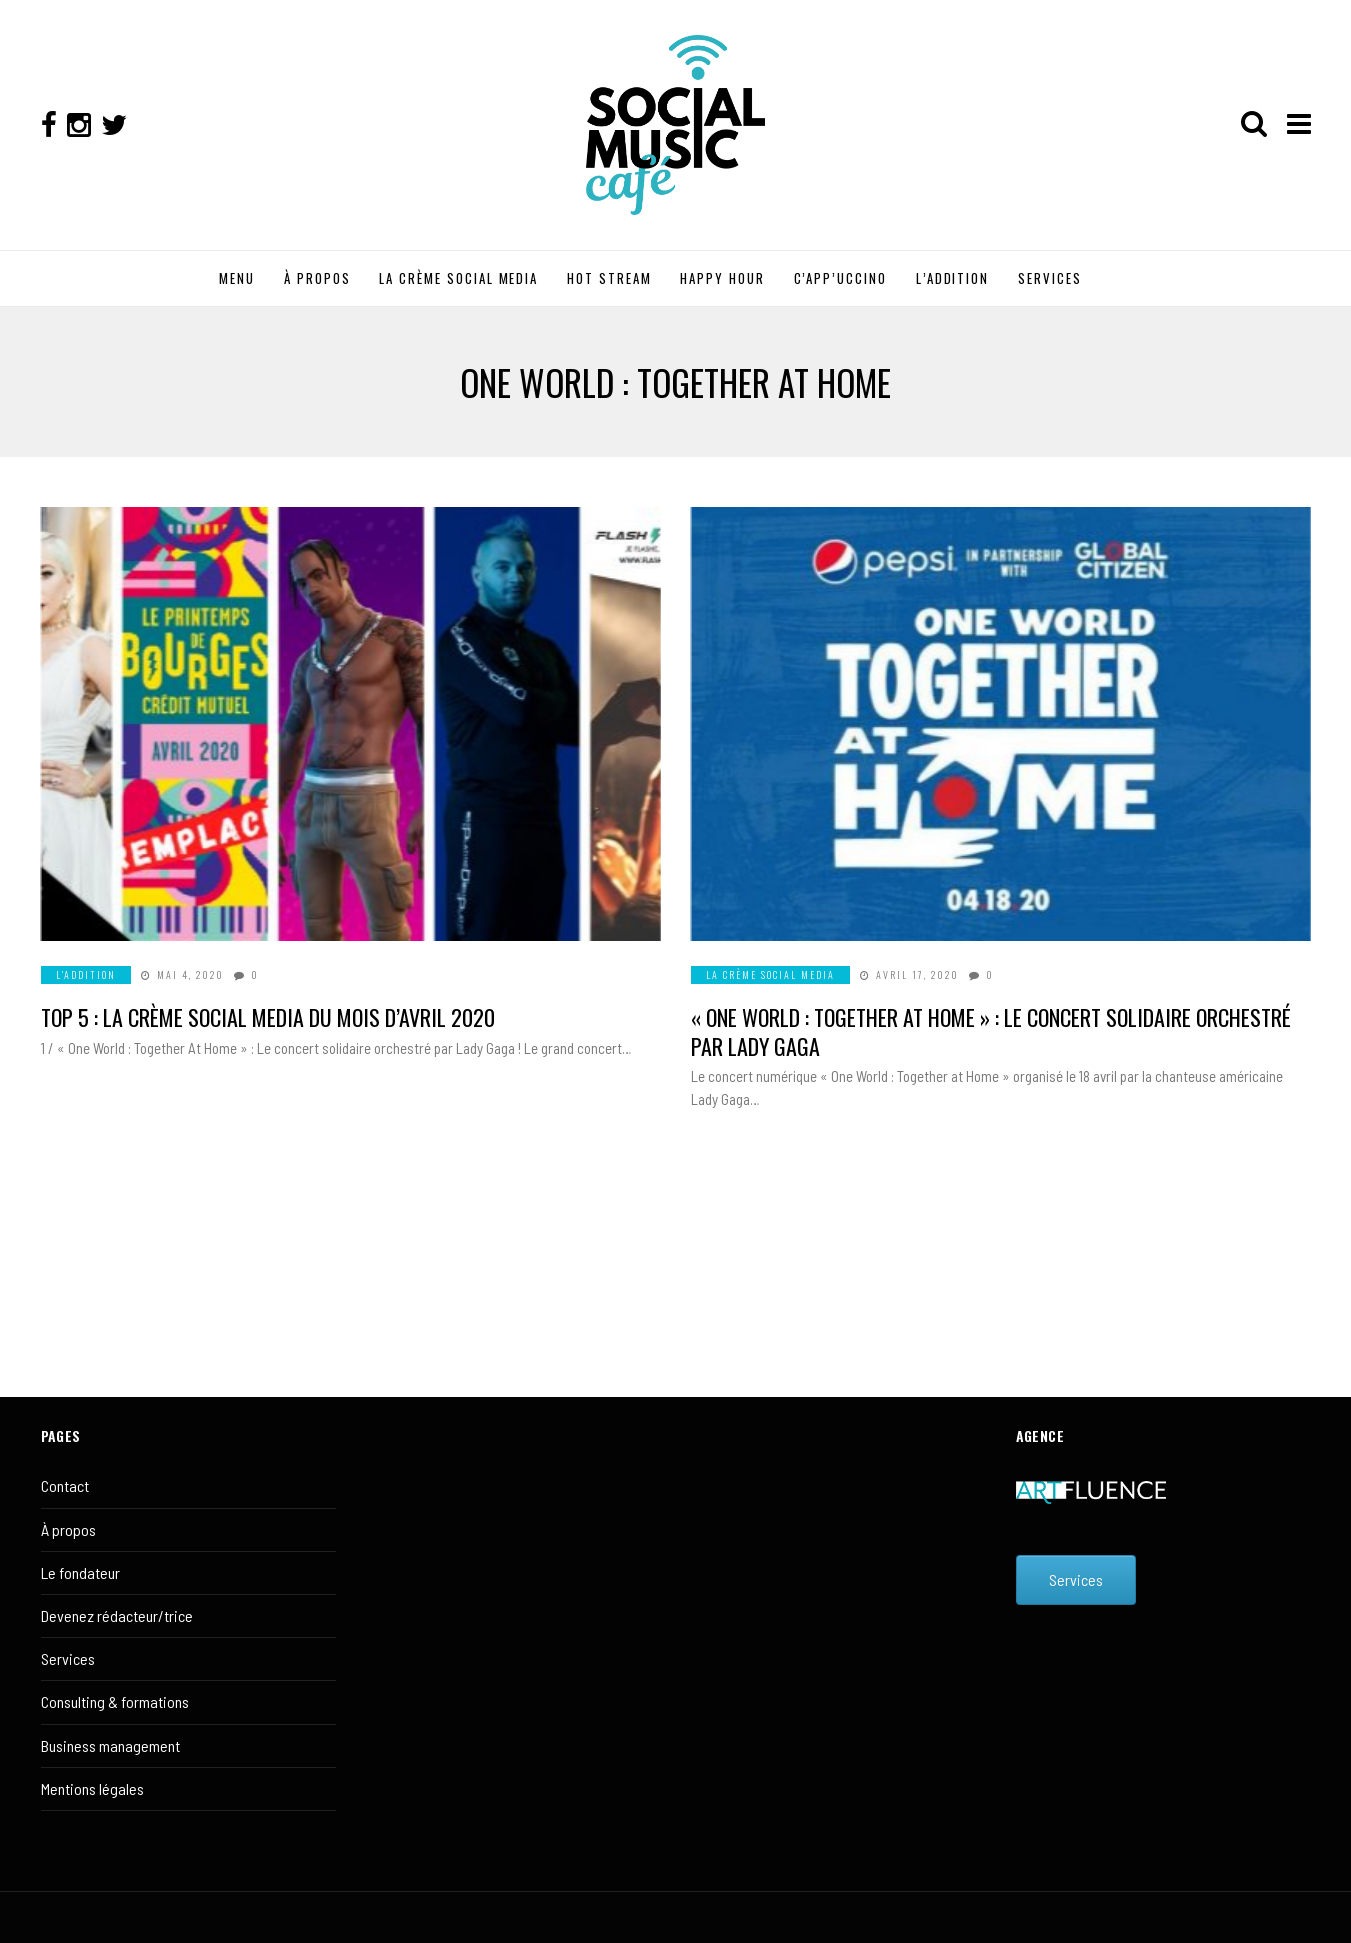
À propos (68, 1529)
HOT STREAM (609, 278)
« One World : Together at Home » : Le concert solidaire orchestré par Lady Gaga (991, 1031)
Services (68, 1658)
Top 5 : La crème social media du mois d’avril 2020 (268, 1017)
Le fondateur (80, 1572)
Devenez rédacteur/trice (117, 1615)
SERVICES (1050, 278)
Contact (65, 1485)
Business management (110, 1745)
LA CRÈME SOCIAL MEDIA (458, 278)
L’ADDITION (953, 278)
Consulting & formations (115, 1701)
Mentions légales (92, 1788)
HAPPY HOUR (722, 278)
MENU (237, 278)
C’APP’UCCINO (840, 278)
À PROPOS (317, 278)
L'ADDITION (86, 974)
